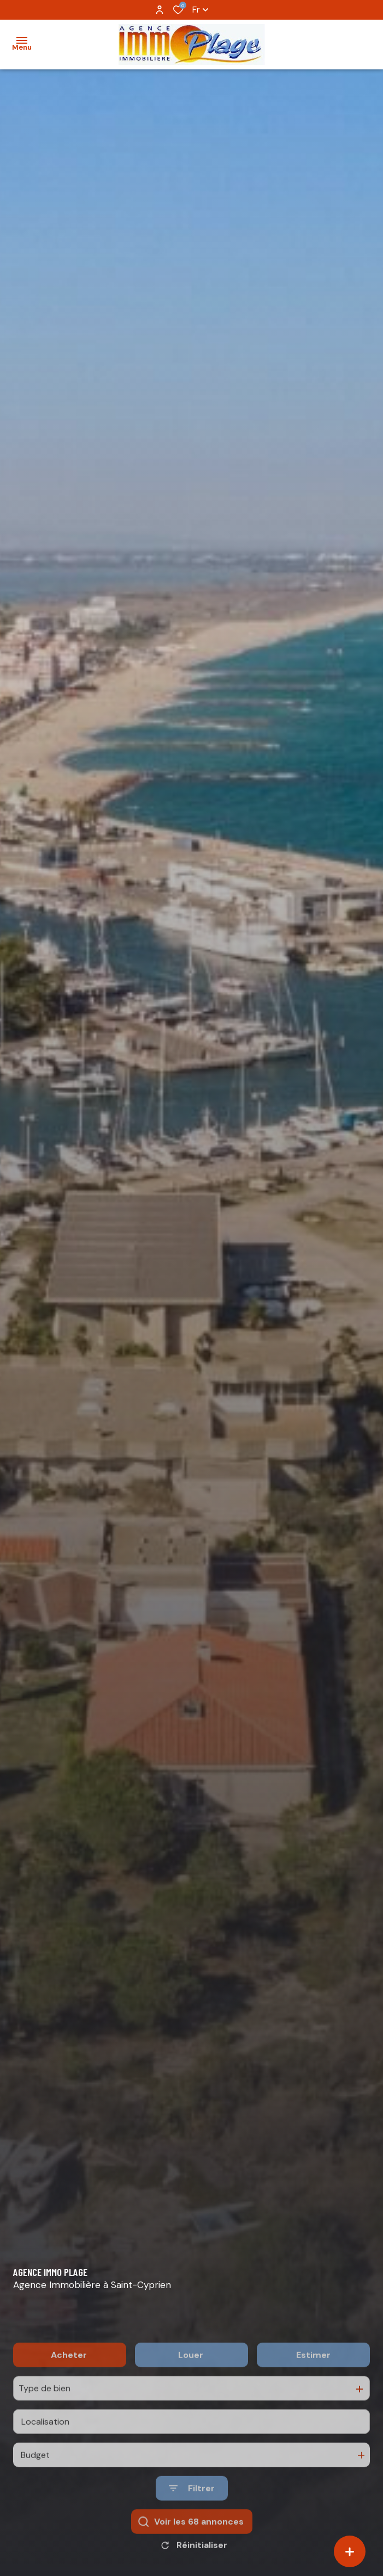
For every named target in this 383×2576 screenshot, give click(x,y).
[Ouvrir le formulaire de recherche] (192, 2525)
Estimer (313, 2391)
